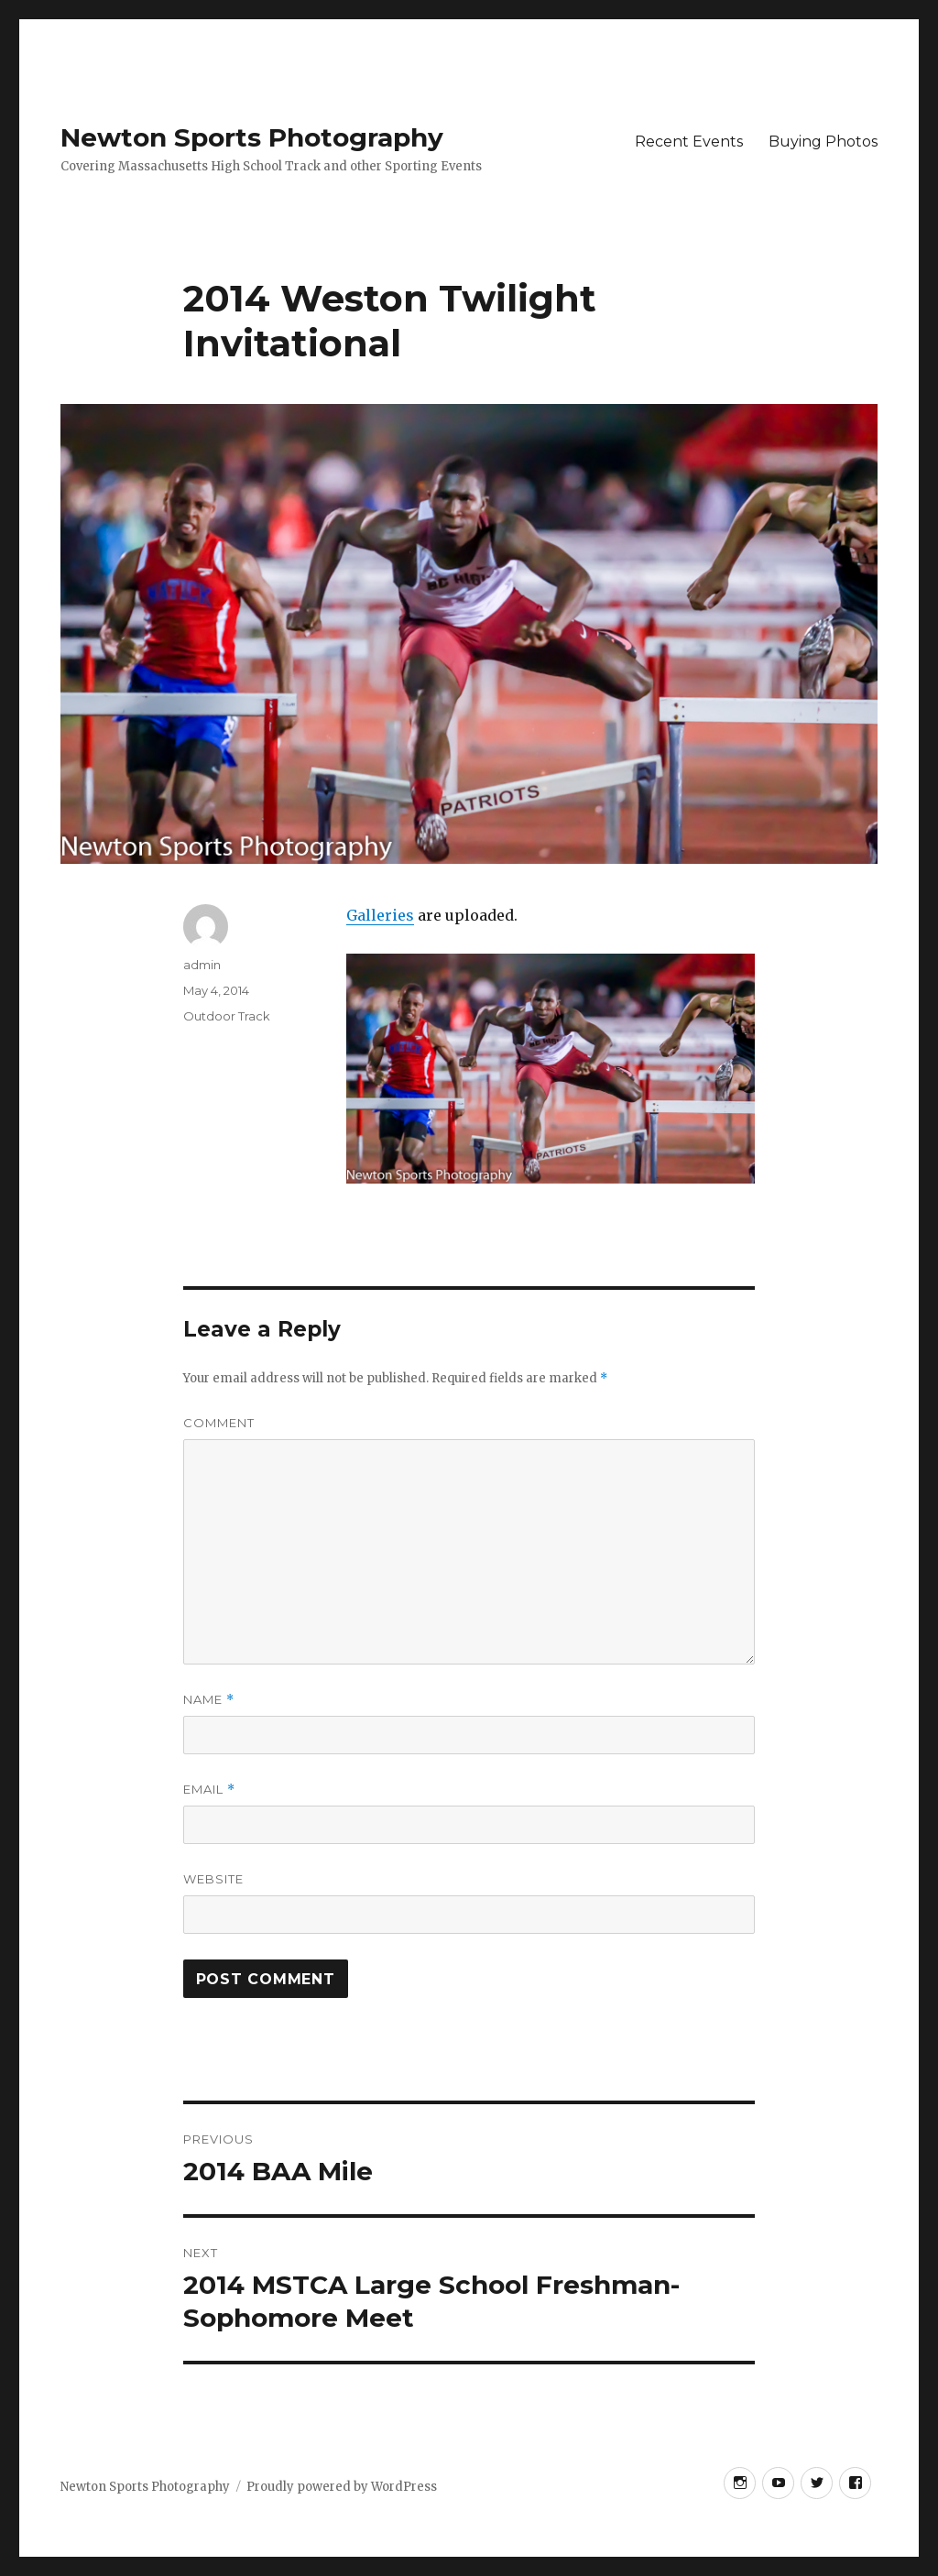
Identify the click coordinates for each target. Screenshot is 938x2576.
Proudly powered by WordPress (341, 2486)
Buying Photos (823, 141)
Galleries (380, 915)
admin (202, 964)
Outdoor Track (226, 1016)
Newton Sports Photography (251, 137)
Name (208, 1700)
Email (209, 1789)
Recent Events (689, 141)
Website (213, 1879)
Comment (219, 1422)
